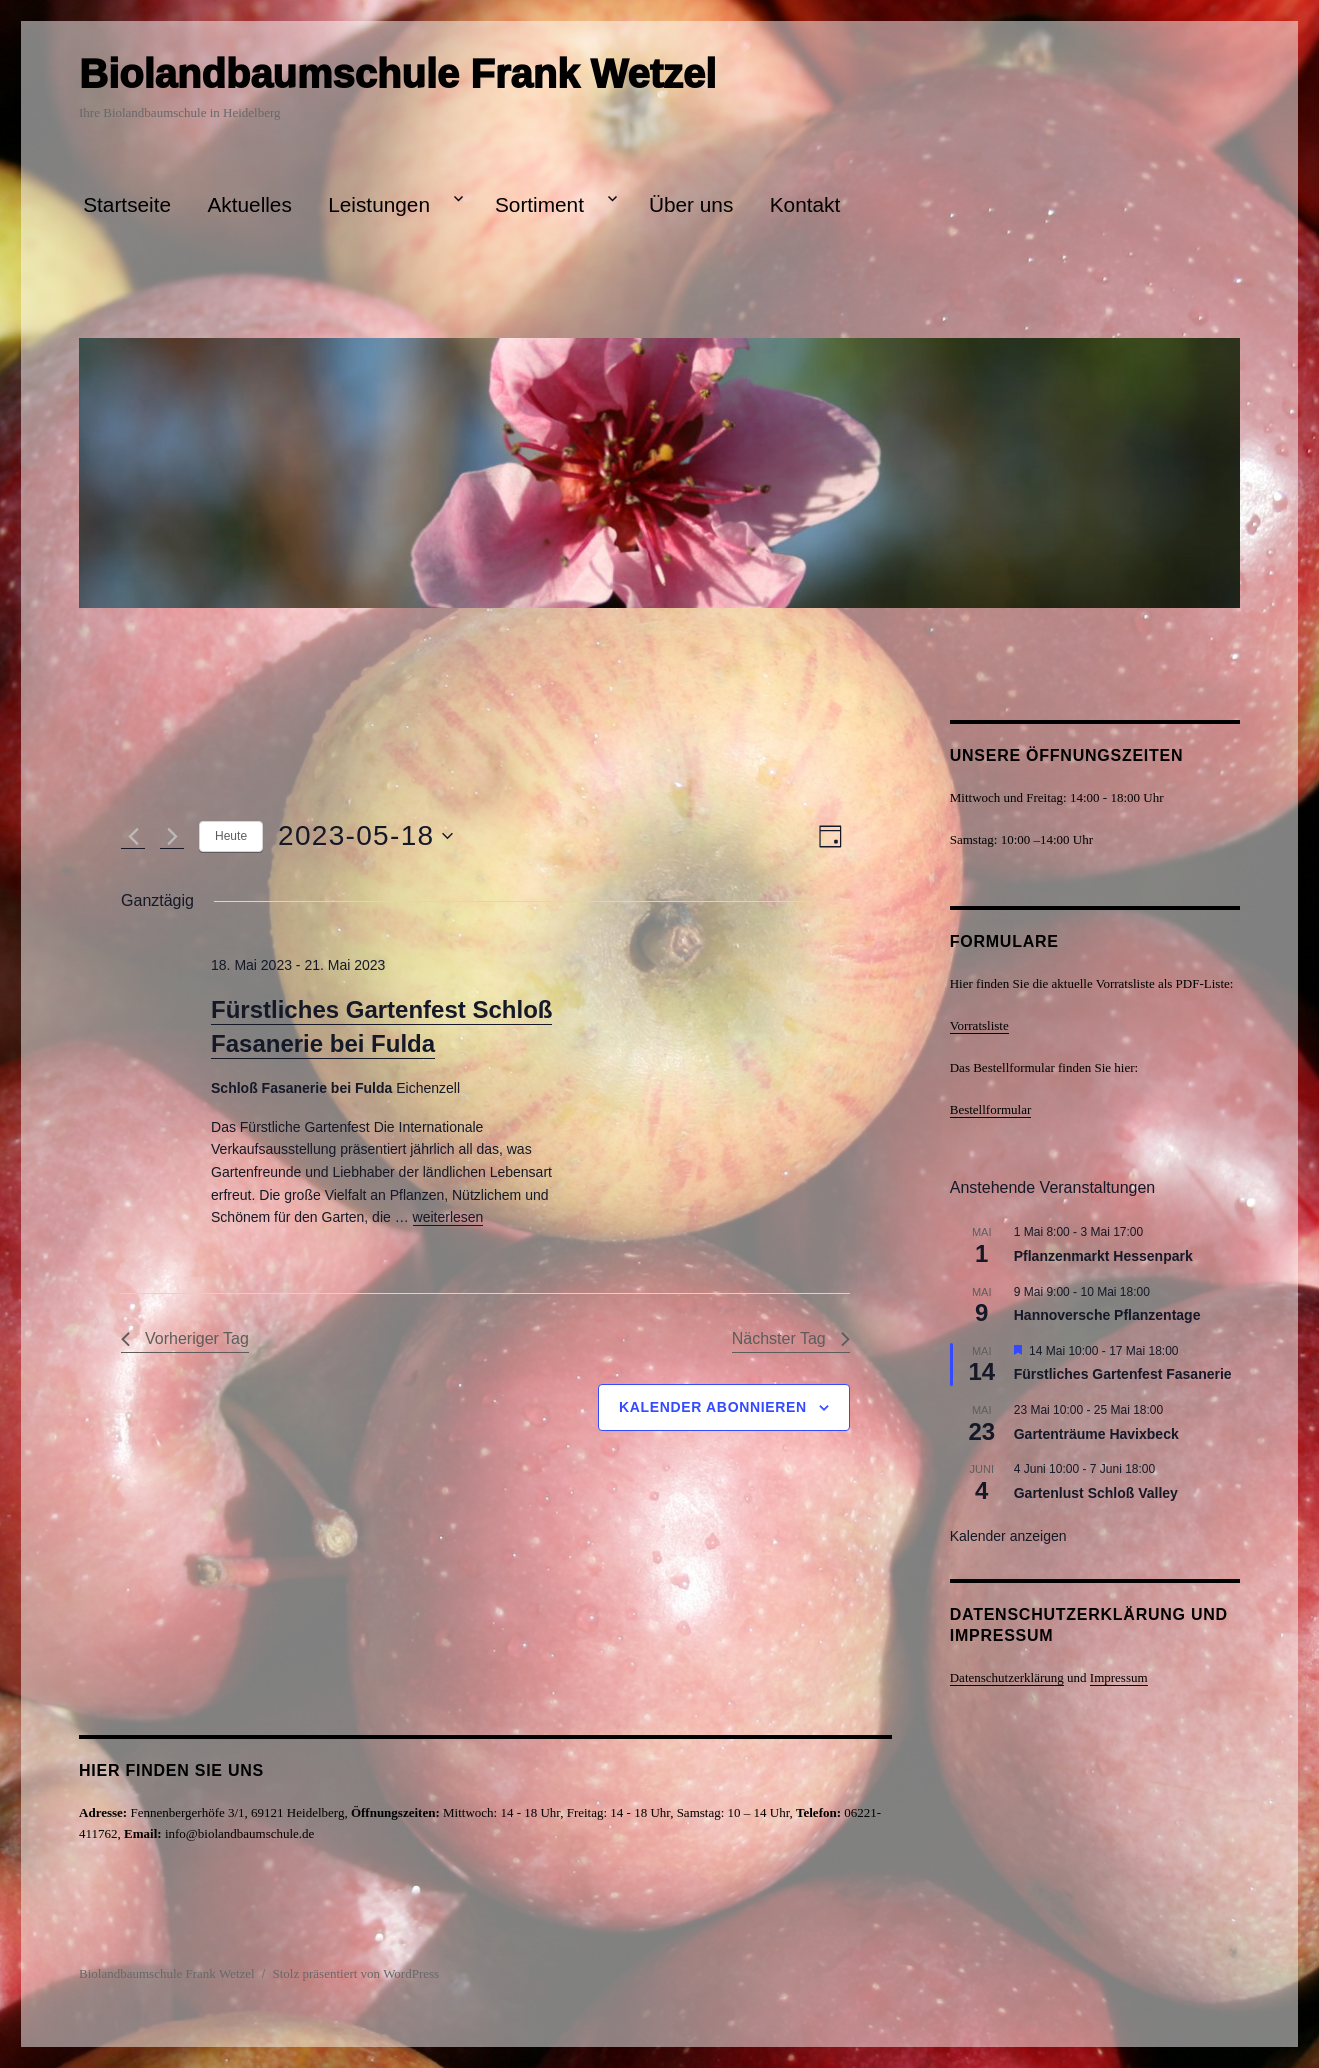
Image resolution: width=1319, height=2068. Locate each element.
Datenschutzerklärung (1007, 1677)
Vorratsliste (979, 1025)
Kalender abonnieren (713, 1407)
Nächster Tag (791, 1338)
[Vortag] (133, 836)
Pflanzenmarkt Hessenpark (1103, 1256)
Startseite (127, 204)
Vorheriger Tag (185, 1338)
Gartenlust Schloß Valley (1096, 1493)
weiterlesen (448, 1217)
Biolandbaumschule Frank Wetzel (397, 74)
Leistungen (379, 204)
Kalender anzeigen (1008, 1536)
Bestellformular (991, 1109)
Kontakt (805, 204)
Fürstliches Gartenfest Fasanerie (1123, 1374)
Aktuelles (249, 204)
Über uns (691, 204)
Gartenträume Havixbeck (1096, 1434)
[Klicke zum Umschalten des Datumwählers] (365, 836)
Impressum (1119, 1677)
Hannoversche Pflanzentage (1107, 1315)
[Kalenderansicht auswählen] (830, 836)
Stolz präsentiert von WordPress (356, 1973)
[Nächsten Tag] (172, 836)
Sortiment (539, 204)
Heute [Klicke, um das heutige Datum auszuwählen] (231, 836)
